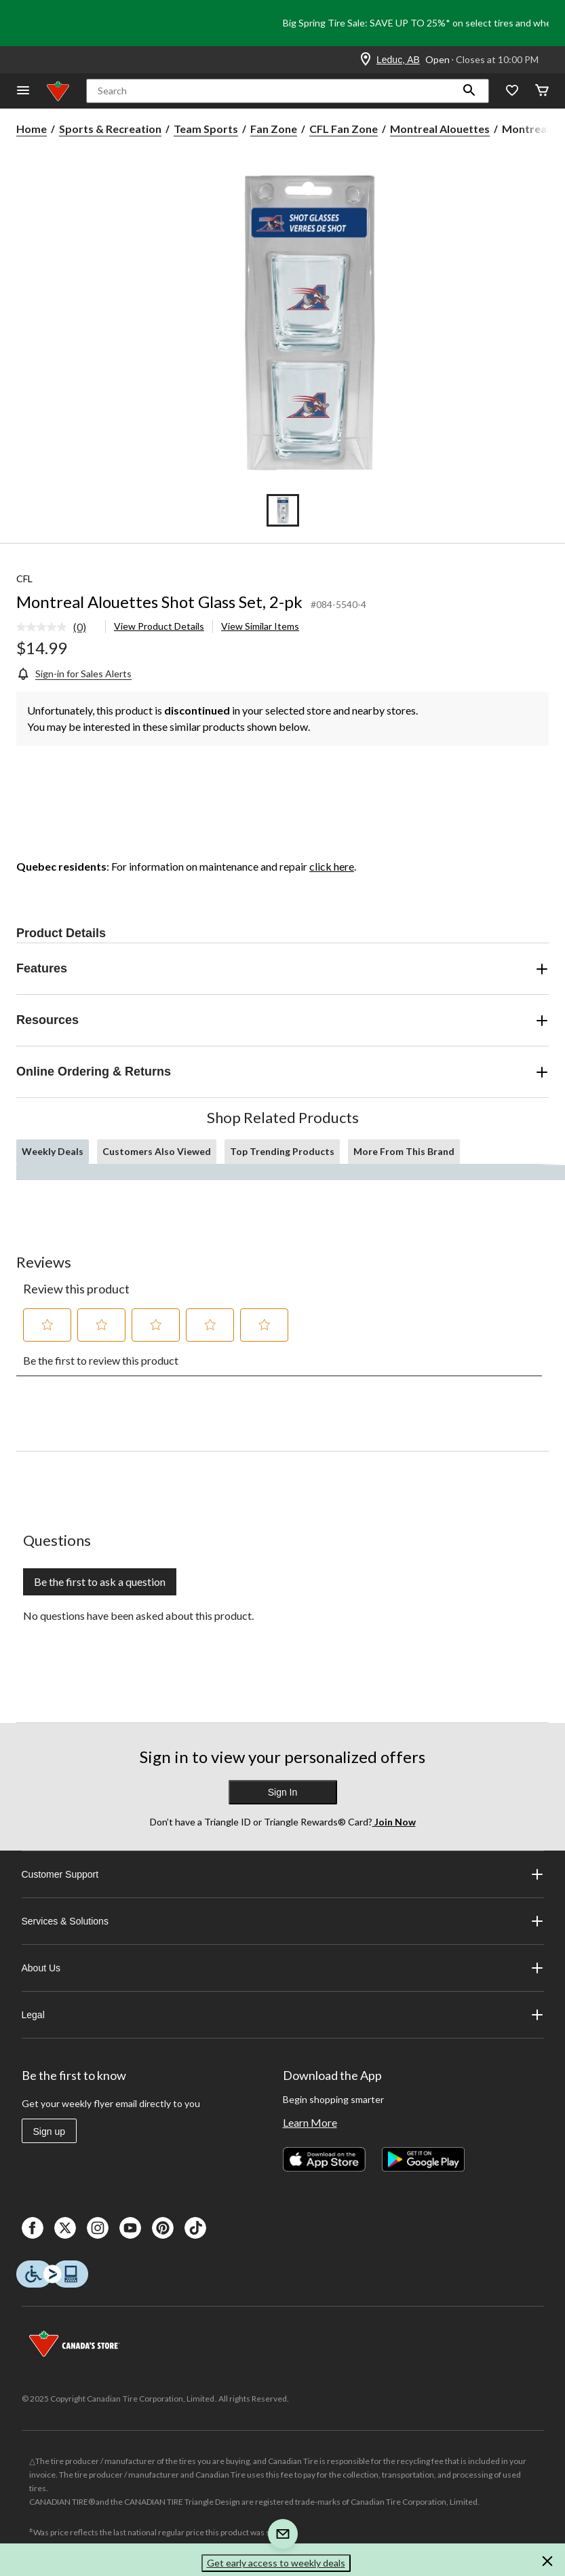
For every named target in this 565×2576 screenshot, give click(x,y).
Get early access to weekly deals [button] (276, 2563)
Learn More (310, 2122)
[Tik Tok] (195, 2228)
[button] (469, 91)
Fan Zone (273, 128)
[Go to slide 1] (283, 510)
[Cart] (542, 91)
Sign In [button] (283, 1792)
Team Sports (206, 128)
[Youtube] (130, 2228)
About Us (283, 1968)
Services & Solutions (283, 1921)
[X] (65, 2228)
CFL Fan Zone (343, 128)
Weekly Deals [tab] (52, 1151)
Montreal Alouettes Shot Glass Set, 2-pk (159, 601)
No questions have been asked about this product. (138, 1615)
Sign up (49, 2131)
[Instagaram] (98, 2228)
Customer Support (283, 1874)
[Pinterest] (163, 2228)
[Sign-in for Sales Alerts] (74, 673)
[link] (56, 628)
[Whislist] (512, 91)
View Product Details (159, 626)
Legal (283, 2015)
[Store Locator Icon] (365, 59)
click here (331, 866)
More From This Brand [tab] (403, 1151)
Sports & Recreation (110, 128)
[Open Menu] (23, 91)
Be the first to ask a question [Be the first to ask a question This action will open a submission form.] (99, 1581)
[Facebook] (32, 2228)
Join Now (394, 1821)
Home (31, 128)
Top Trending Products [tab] (282, 1151)
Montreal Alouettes (440, 128)
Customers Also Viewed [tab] (156, 1151)
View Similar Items (260, 626)
